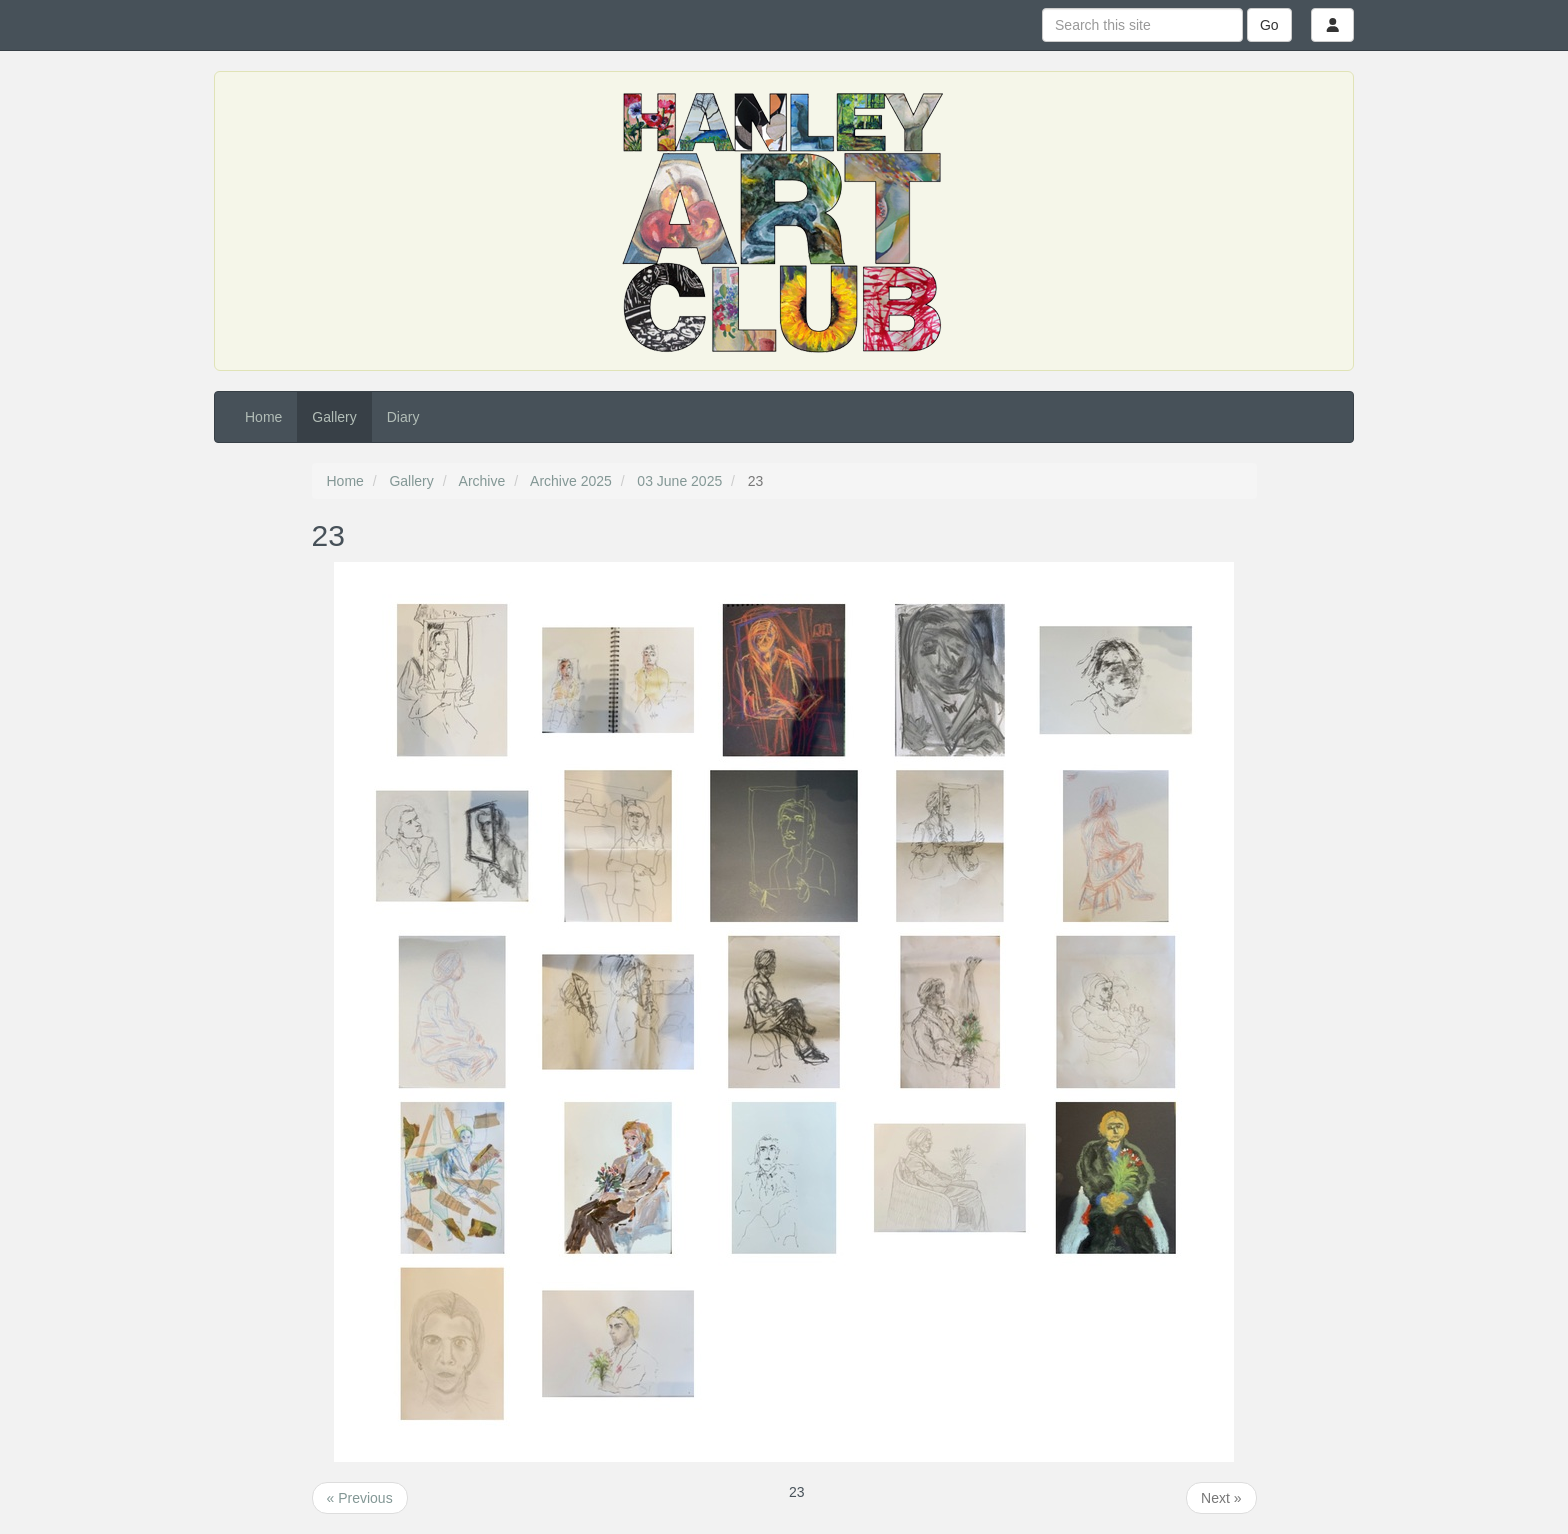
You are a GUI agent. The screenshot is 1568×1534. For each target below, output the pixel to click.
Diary (403, 417)
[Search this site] (1142, 25)
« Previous (360, 1498)
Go (1269, 25)
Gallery (334, 417)
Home (263, 417)
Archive (482, 481)
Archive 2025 (571, 481)
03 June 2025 (679, 481)
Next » (1221, 1498)
